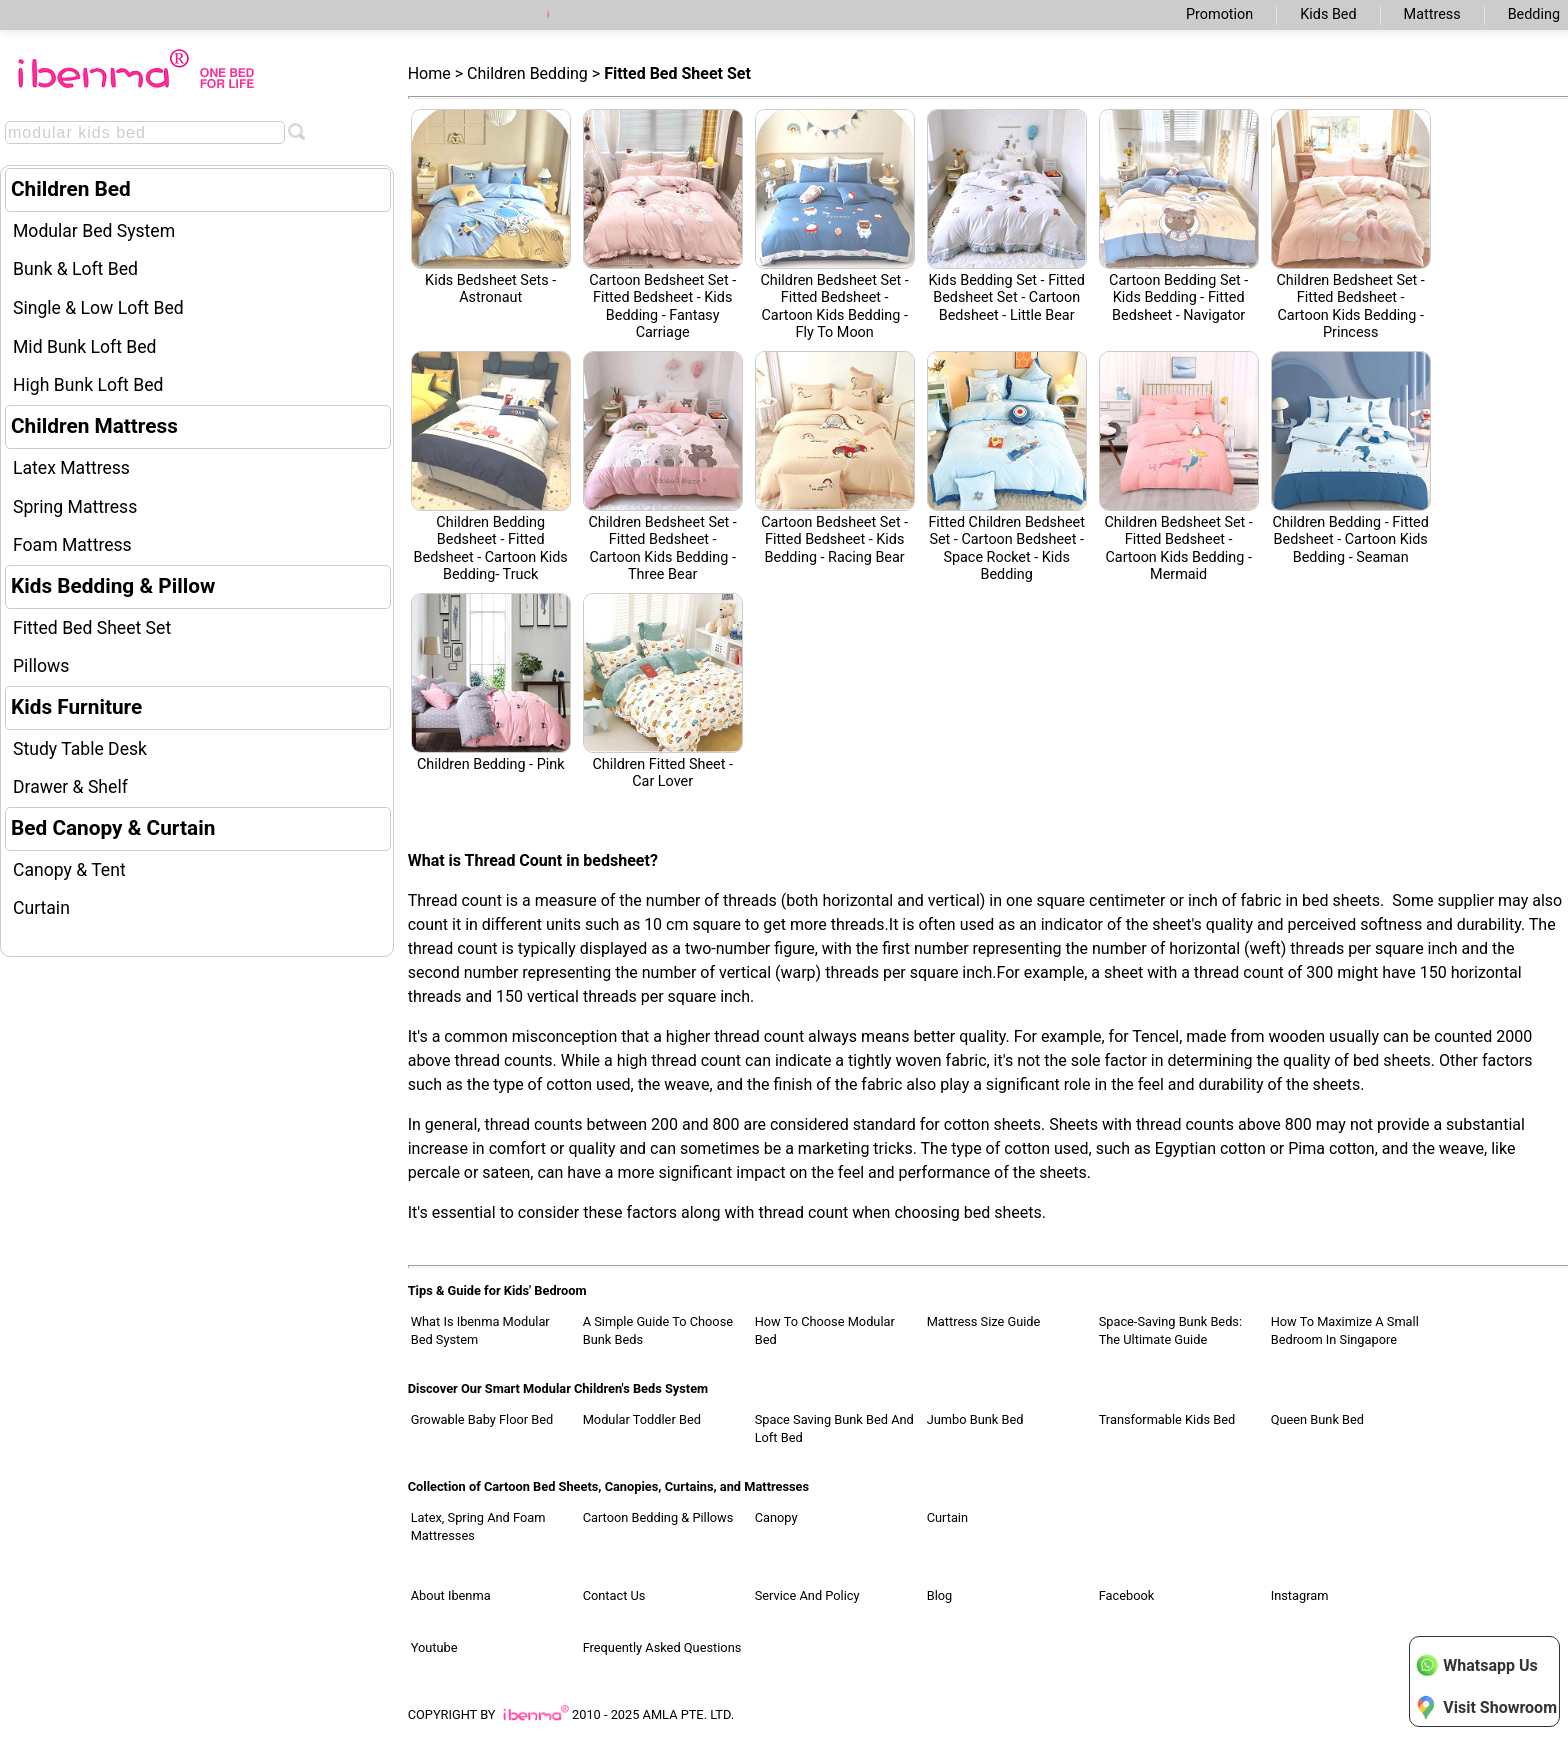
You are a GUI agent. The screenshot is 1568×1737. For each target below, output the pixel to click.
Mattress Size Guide (984, 1321)
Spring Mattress (75, 507)
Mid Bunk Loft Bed (85, 347)
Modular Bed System (94, 231)
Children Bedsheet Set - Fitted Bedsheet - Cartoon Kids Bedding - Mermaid (1179, 467)
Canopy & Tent (69, 870)
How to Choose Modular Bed (825, 1330)
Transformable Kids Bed (1167, 1419)
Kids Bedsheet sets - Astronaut (491, 207)
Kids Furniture (76, 707)
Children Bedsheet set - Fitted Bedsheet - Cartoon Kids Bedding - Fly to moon (835, 225)
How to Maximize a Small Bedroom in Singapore (1345, 1330)
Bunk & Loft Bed (75, 269)
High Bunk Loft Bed (88, 385)
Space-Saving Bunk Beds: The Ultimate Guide (1170, 1330)
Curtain (41, 908)
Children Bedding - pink (491, 683)
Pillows (41, 666)
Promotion (1219, 14)
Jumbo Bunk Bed (975, 1419)
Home (429, 73)
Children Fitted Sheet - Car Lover (663, 691)
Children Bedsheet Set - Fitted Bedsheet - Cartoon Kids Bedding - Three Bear (663, 467)
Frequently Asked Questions (662, 1647)
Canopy (776, 1517)
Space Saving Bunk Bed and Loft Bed (834, 1428)
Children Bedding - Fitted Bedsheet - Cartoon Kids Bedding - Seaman (1351, 458)
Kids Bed (1328, 14)
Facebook (1127, 1595)
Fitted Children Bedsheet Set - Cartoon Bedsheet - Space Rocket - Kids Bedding (1007, 467)
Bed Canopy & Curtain (113, 828)
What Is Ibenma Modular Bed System (480, 1330)
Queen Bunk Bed (1317, 1419)
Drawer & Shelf (70, 787)
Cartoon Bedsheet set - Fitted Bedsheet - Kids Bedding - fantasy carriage (663, 225)
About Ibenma (451, 1595)
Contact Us (614, 1595)
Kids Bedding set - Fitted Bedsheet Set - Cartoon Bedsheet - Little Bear (1007, 216)
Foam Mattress (72, 545)
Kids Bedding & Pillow (113, 586)
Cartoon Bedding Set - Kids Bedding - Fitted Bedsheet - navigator (1179, 216)
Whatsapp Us (1476, 1665)
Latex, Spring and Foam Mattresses (478, 1526)
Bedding (1534, 14)
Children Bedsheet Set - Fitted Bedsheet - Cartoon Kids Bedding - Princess (1351, 225)
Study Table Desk (80, 749)
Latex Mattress (71, 468)
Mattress (1432, 14)
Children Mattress (94, 426)
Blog (940, 1595)
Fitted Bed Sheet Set (92, 628)
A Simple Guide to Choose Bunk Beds (658, 1330)
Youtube (434, 1647)
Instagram (1300, 1595)
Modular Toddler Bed (642, 1419)
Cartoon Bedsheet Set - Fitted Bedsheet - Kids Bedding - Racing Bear (835, 458)
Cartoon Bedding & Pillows (658, 1517)
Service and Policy (807, 1595)
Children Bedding (527, 73)
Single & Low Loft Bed (98, 308)
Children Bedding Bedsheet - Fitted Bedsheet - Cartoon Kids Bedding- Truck (491, 467)
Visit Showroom (1486, 1707)
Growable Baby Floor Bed (482, 1419)
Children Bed (71, 189)
